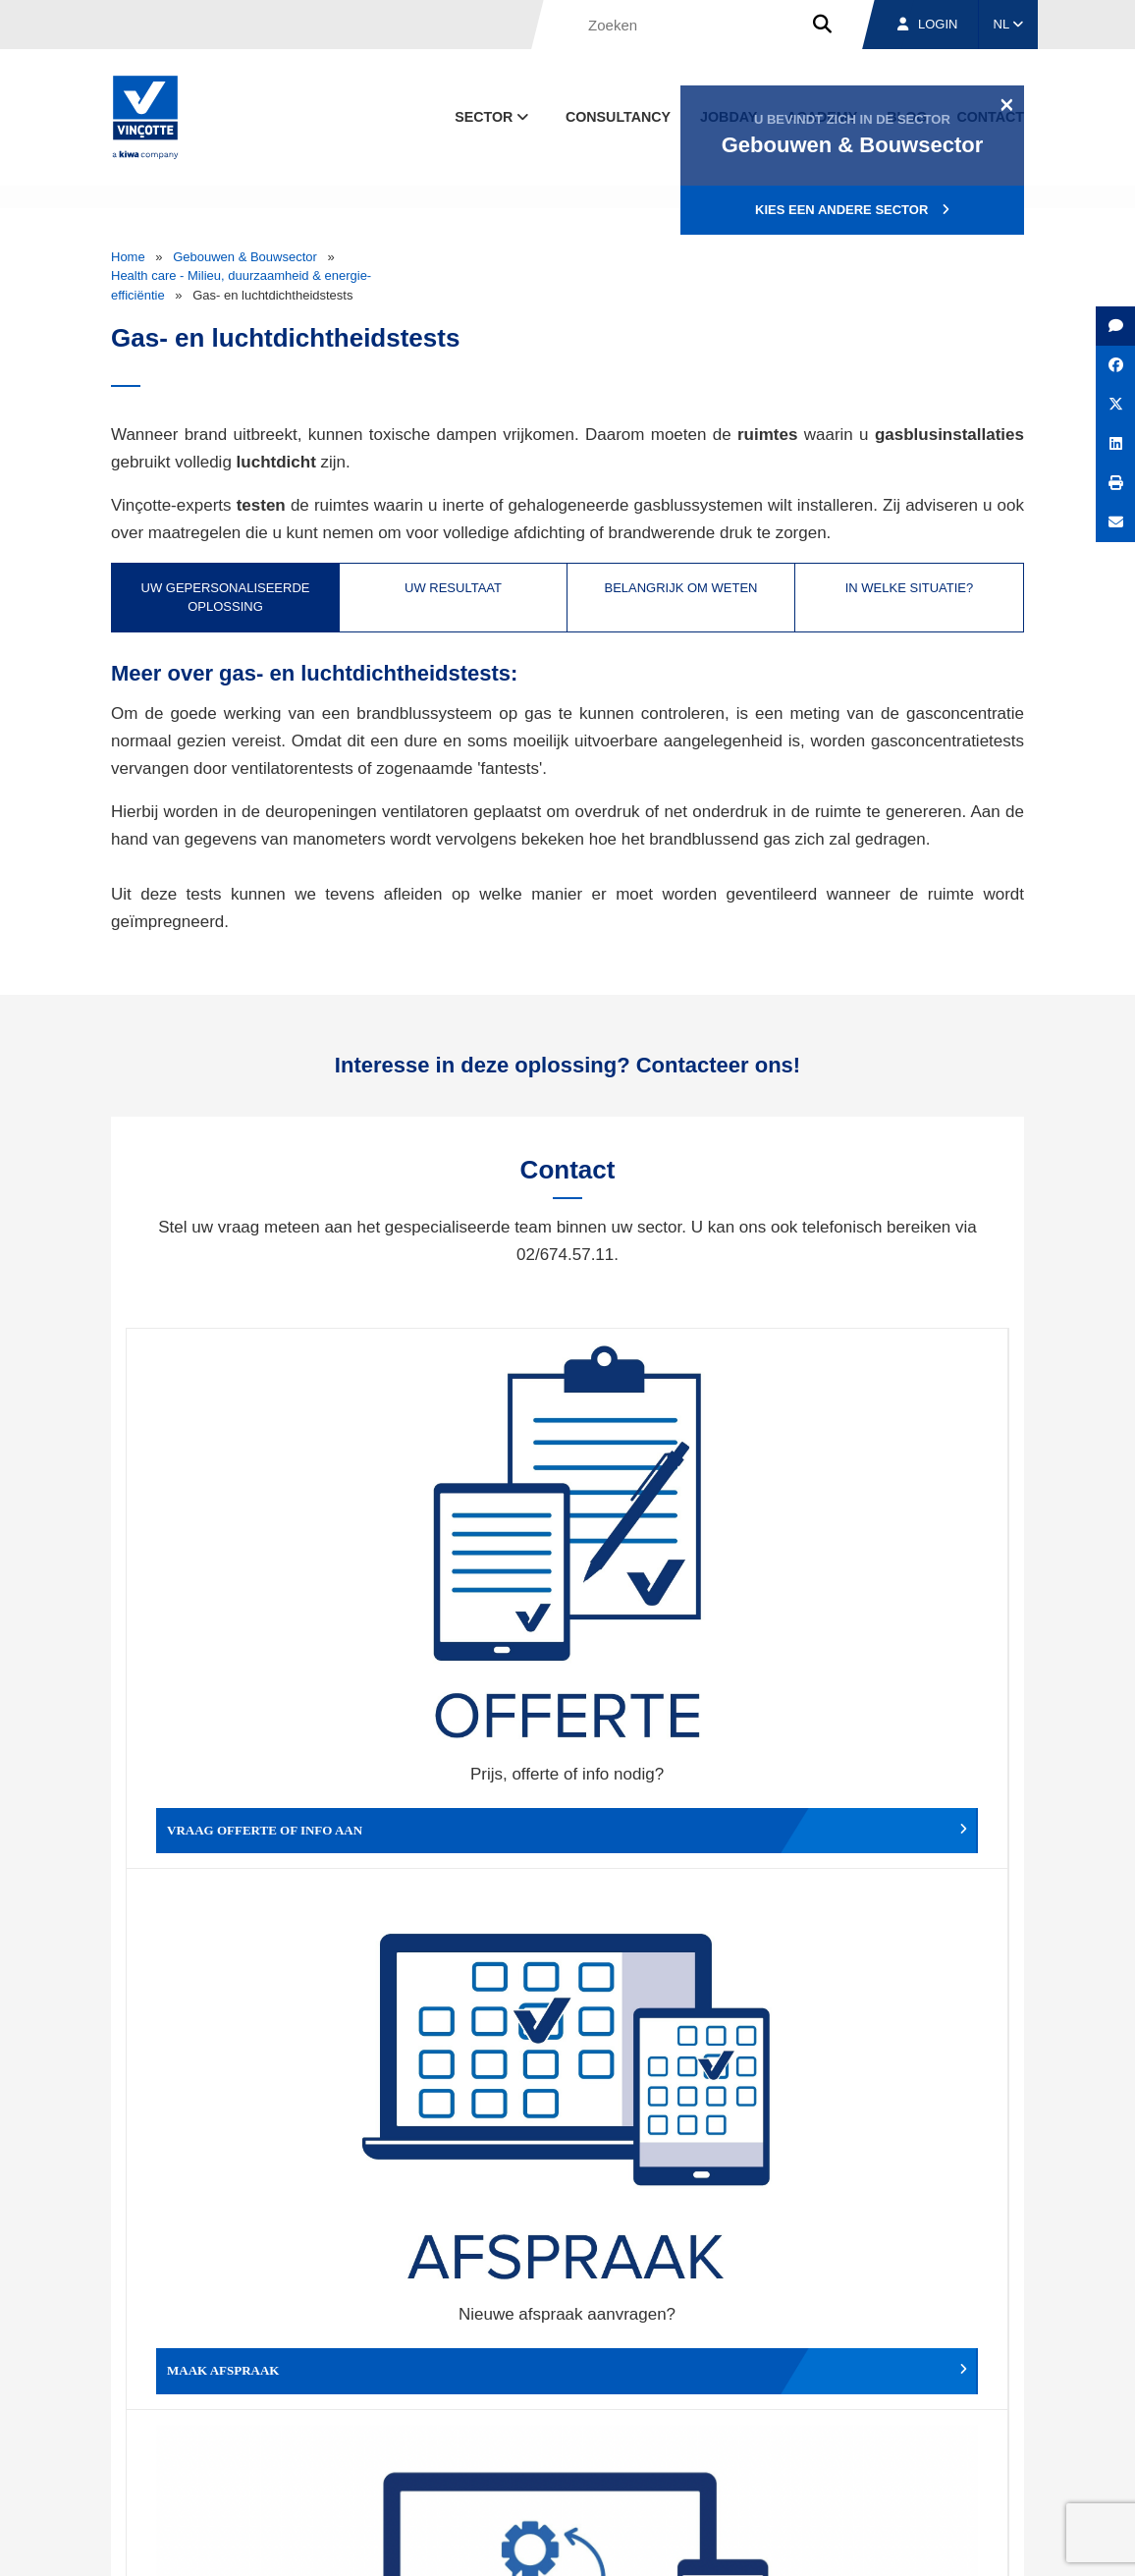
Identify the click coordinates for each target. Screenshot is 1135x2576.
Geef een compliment (239, 1881)
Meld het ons (677, 1881)
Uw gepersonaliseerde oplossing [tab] (225, 597)
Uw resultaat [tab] (453, 587)
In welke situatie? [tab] (909, 587)
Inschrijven (890, 2233)
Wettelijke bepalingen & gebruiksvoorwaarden (710, 2542)
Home (128, 256)
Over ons (653, 2450)
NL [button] (1009, 24)
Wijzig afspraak (677, 1584)
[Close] (1007, 104)
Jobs (890, 2450)
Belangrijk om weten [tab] (680, 587)
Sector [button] (493, 117)
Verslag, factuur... (898, 1584)
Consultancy (618, 117)
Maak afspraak (457, 1584)
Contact (988, 2450)
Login (927, 24)
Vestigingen (776, 2450)
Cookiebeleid (888, 2542)
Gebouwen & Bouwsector (245, 256)
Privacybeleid (974, 2542)
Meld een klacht (457, 1881)
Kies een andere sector (852, 209)
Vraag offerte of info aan (241, 1584)
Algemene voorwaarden (502, 2542)
